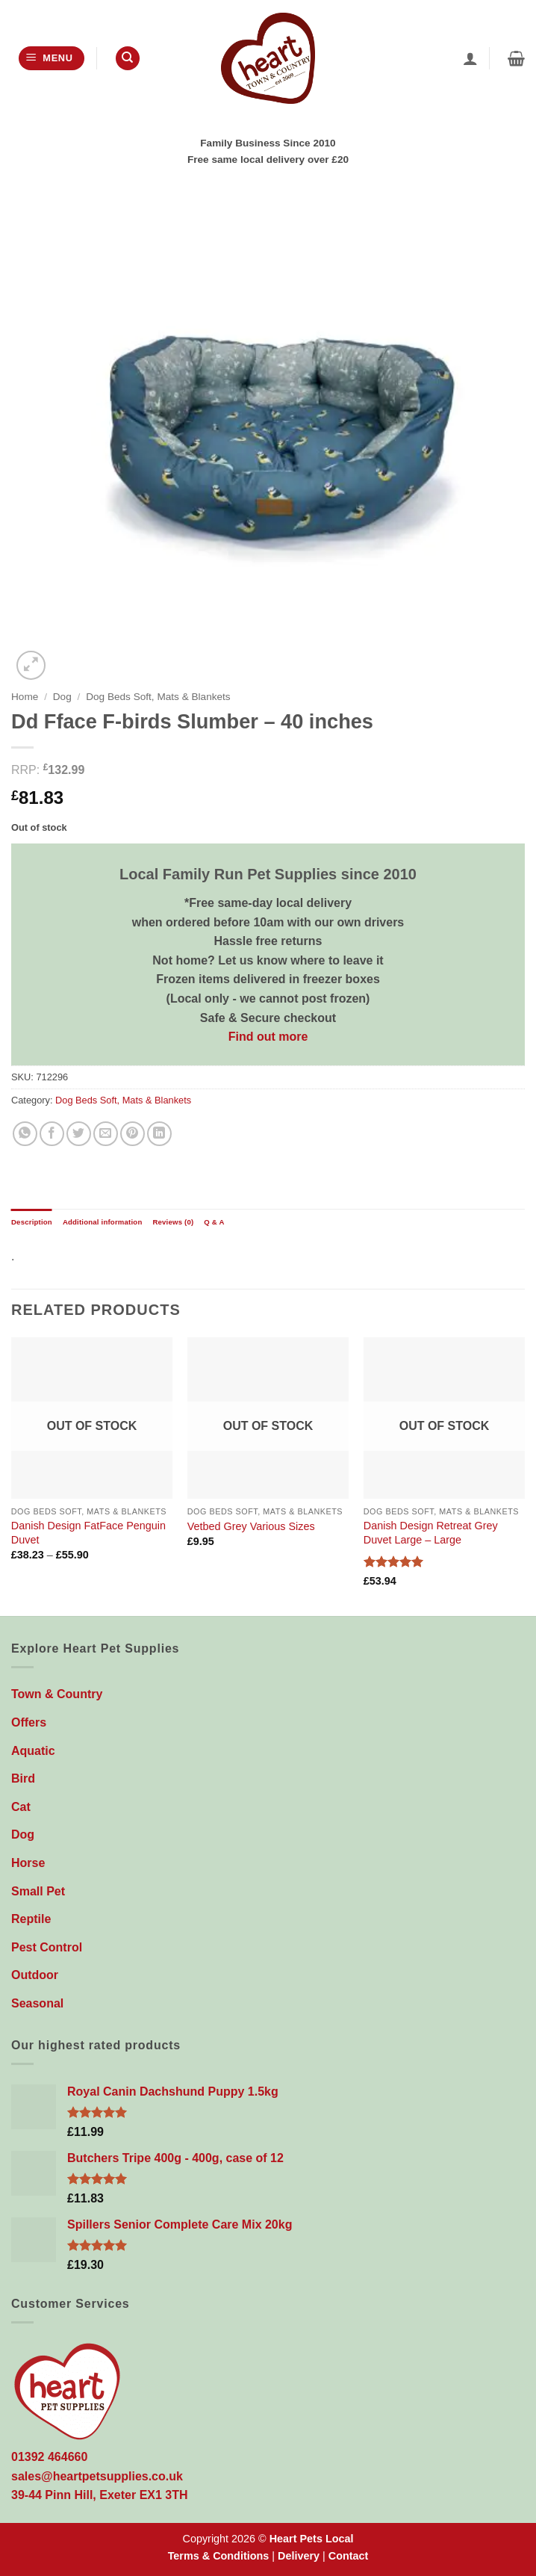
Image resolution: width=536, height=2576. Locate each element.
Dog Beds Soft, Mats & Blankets (158, 696)
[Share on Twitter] (78, 1133)
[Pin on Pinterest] (132, 1133)
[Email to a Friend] (105, 1133)
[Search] (128, 58)
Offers (28, 1722)
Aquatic (33, 1750)
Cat (21, 1807)
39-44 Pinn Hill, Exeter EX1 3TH (99, 2495)
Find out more (268, 1036)
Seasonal (37, 2003)
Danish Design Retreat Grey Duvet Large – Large (431, 1533)
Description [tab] (31, 1222)
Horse (28, 1863)
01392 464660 (49, 2456)
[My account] (470, 58)
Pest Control (46, 1947)
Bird (23, 1778)
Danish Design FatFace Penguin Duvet (88, 1533)
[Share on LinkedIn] (159, 1133)
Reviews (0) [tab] (172, 1222)
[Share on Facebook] (52, 1133)
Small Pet (38, 1891)
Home (24, 696)
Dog (62, 696)
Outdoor (34, 1975)
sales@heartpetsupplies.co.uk (97, 2476)
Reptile (31, 1919)
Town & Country (56, 1694)
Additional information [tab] (103, 1222)
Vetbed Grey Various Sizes (251, 1526)
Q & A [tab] (214, 1222)
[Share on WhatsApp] (25, 1133)
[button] (51, 58)
